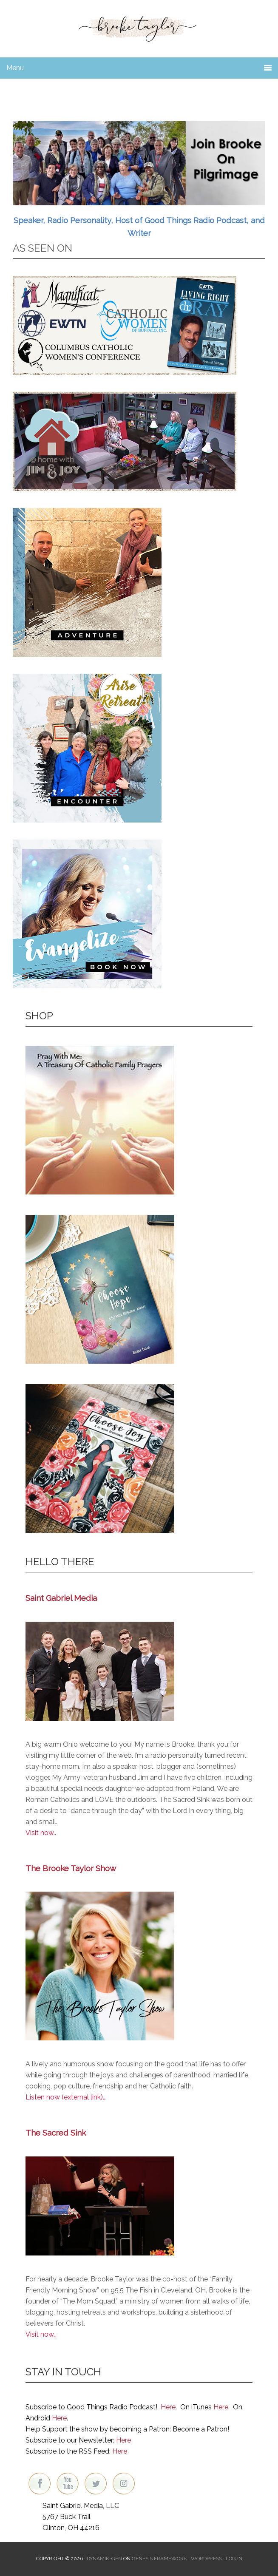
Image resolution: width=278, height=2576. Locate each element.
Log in (234, 2559)
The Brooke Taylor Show (71, 1868)
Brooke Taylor (139, 25)
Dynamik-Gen (104, 2559)
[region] (139, 163)
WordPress (206, 2559)
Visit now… (41, 2334)
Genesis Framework (159, 2559)
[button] (139, 163)
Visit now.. (41, 1833)
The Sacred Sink (56, 2132)
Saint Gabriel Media (61, 1598)
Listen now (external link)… (66, 2097)
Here (168, 2407)
